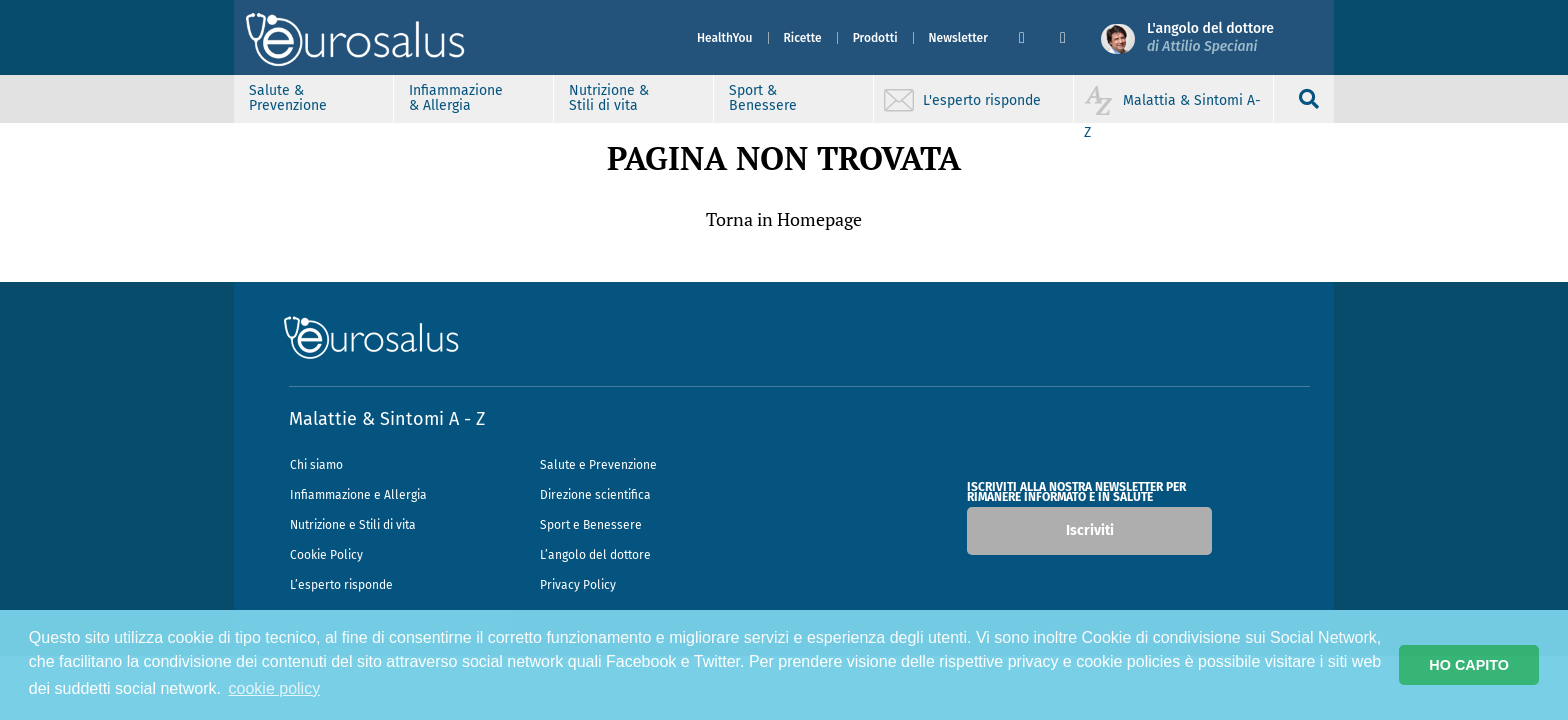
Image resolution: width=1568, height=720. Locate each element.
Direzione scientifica (595, 495)
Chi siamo (316, 465)
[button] (1031, 38)
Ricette (803, 38)
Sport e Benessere (591, 525)
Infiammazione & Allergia (456, 98)
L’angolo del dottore (595, 555)
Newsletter (958, 38)
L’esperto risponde (341, 585)
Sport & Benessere (763, 98)
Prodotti (875, 38)
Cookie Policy (326, 555)
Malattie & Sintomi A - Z (387, 419)
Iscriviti (1090, 530)
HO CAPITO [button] (1469, 665)
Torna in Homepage (784, 219)
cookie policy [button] (275, 688)
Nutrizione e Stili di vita (353, 525)
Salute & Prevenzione (288, 98)
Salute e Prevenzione (598, 465)
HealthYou (725, 38)
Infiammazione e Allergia (358, 495)
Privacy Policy (578, 585)
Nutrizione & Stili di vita (609, 98)
